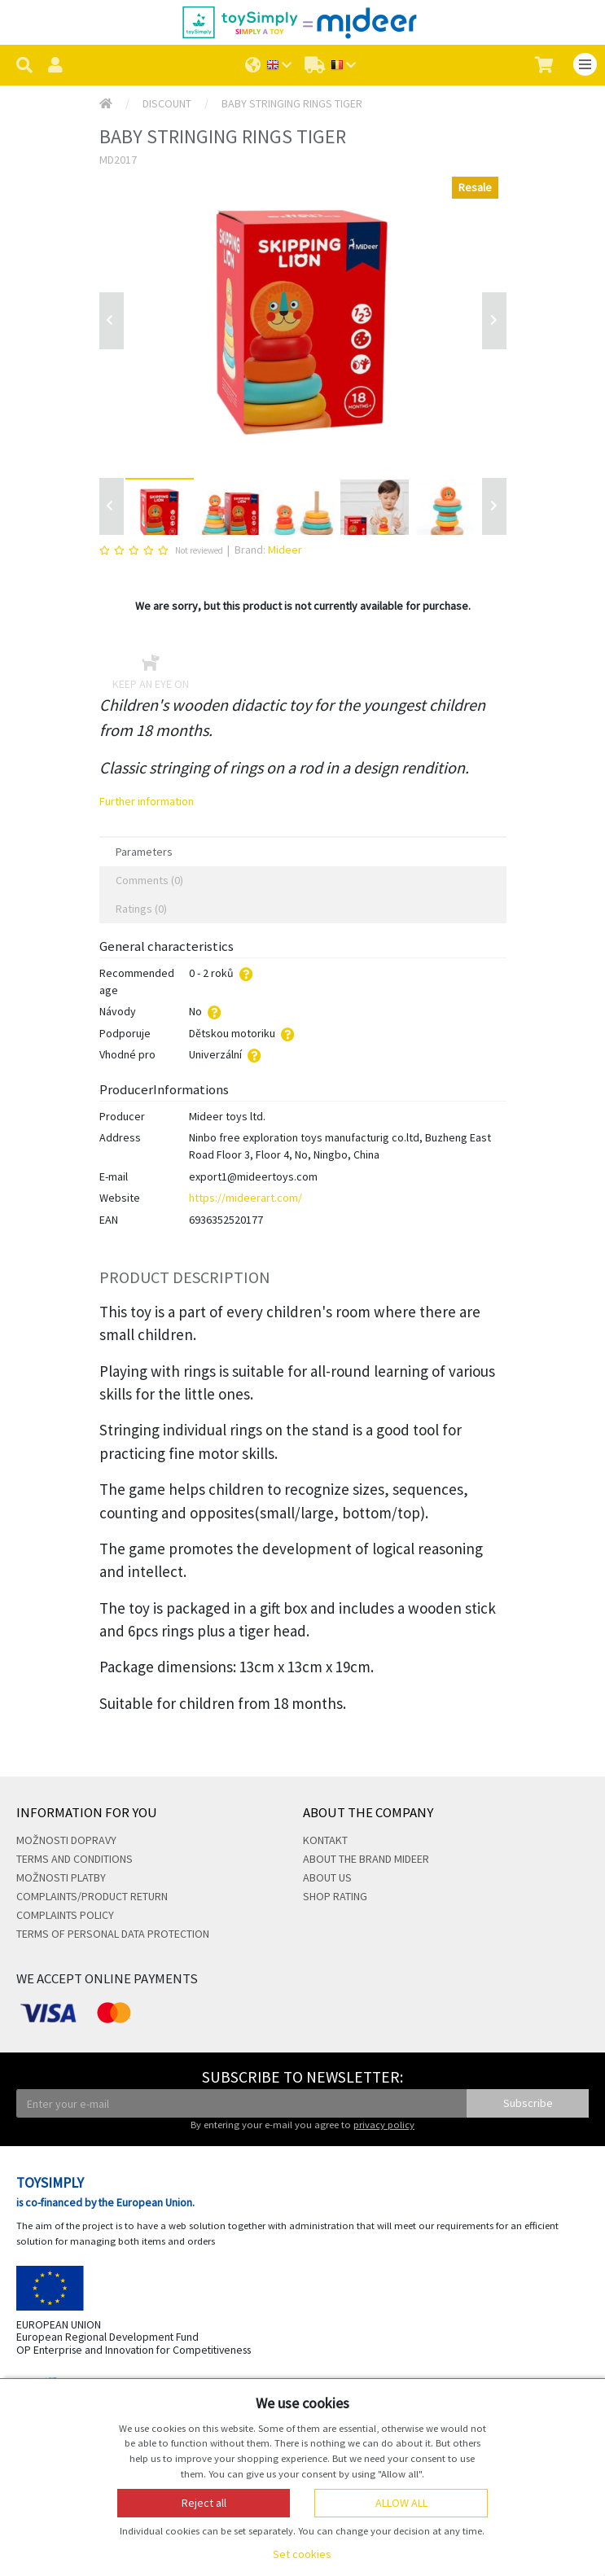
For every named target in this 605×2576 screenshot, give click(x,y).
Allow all (401, 2502)
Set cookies (302, 2554)
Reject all (204, 2502)
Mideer (285, 549)
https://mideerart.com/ (245, 1197)
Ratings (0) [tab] (141, 908)
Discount (166, 103)
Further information (146, 801)
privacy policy (383, 2124)
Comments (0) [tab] (149, 880)
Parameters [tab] (144, 851)
